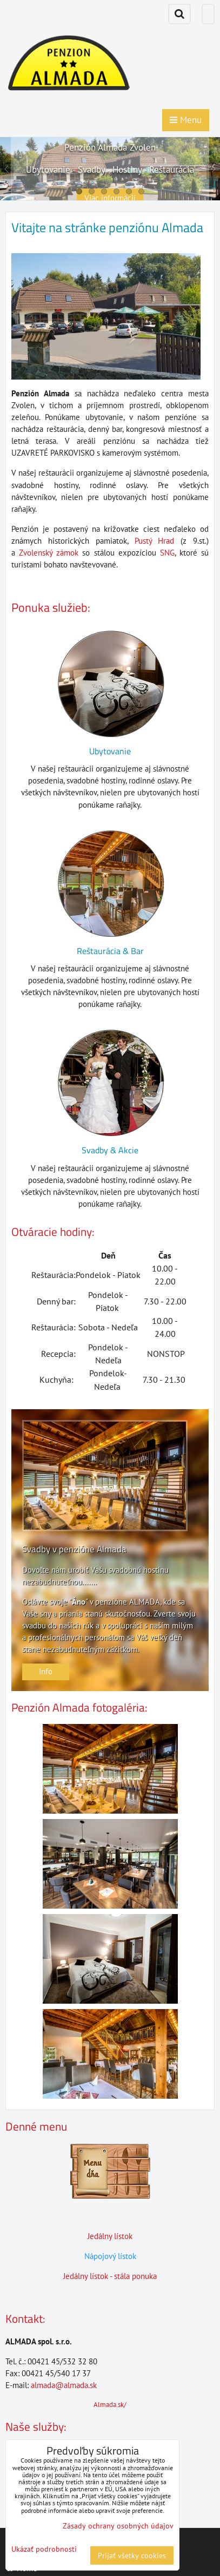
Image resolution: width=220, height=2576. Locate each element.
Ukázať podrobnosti (44, 2549)
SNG (167, 552)
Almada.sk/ (110, 2404)
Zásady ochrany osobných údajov (118, 2526)
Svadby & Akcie (110, 1150)
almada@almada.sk (64, 2385)
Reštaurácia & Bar (110, 950)
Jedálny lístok (110, 2236)
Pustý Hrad (155, 541)
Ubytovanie (110, 751)
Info (45, 1671)
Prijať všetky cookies (132, 2555)
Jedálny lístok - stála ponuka (110, 2276)
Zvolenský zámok (48, 552)
